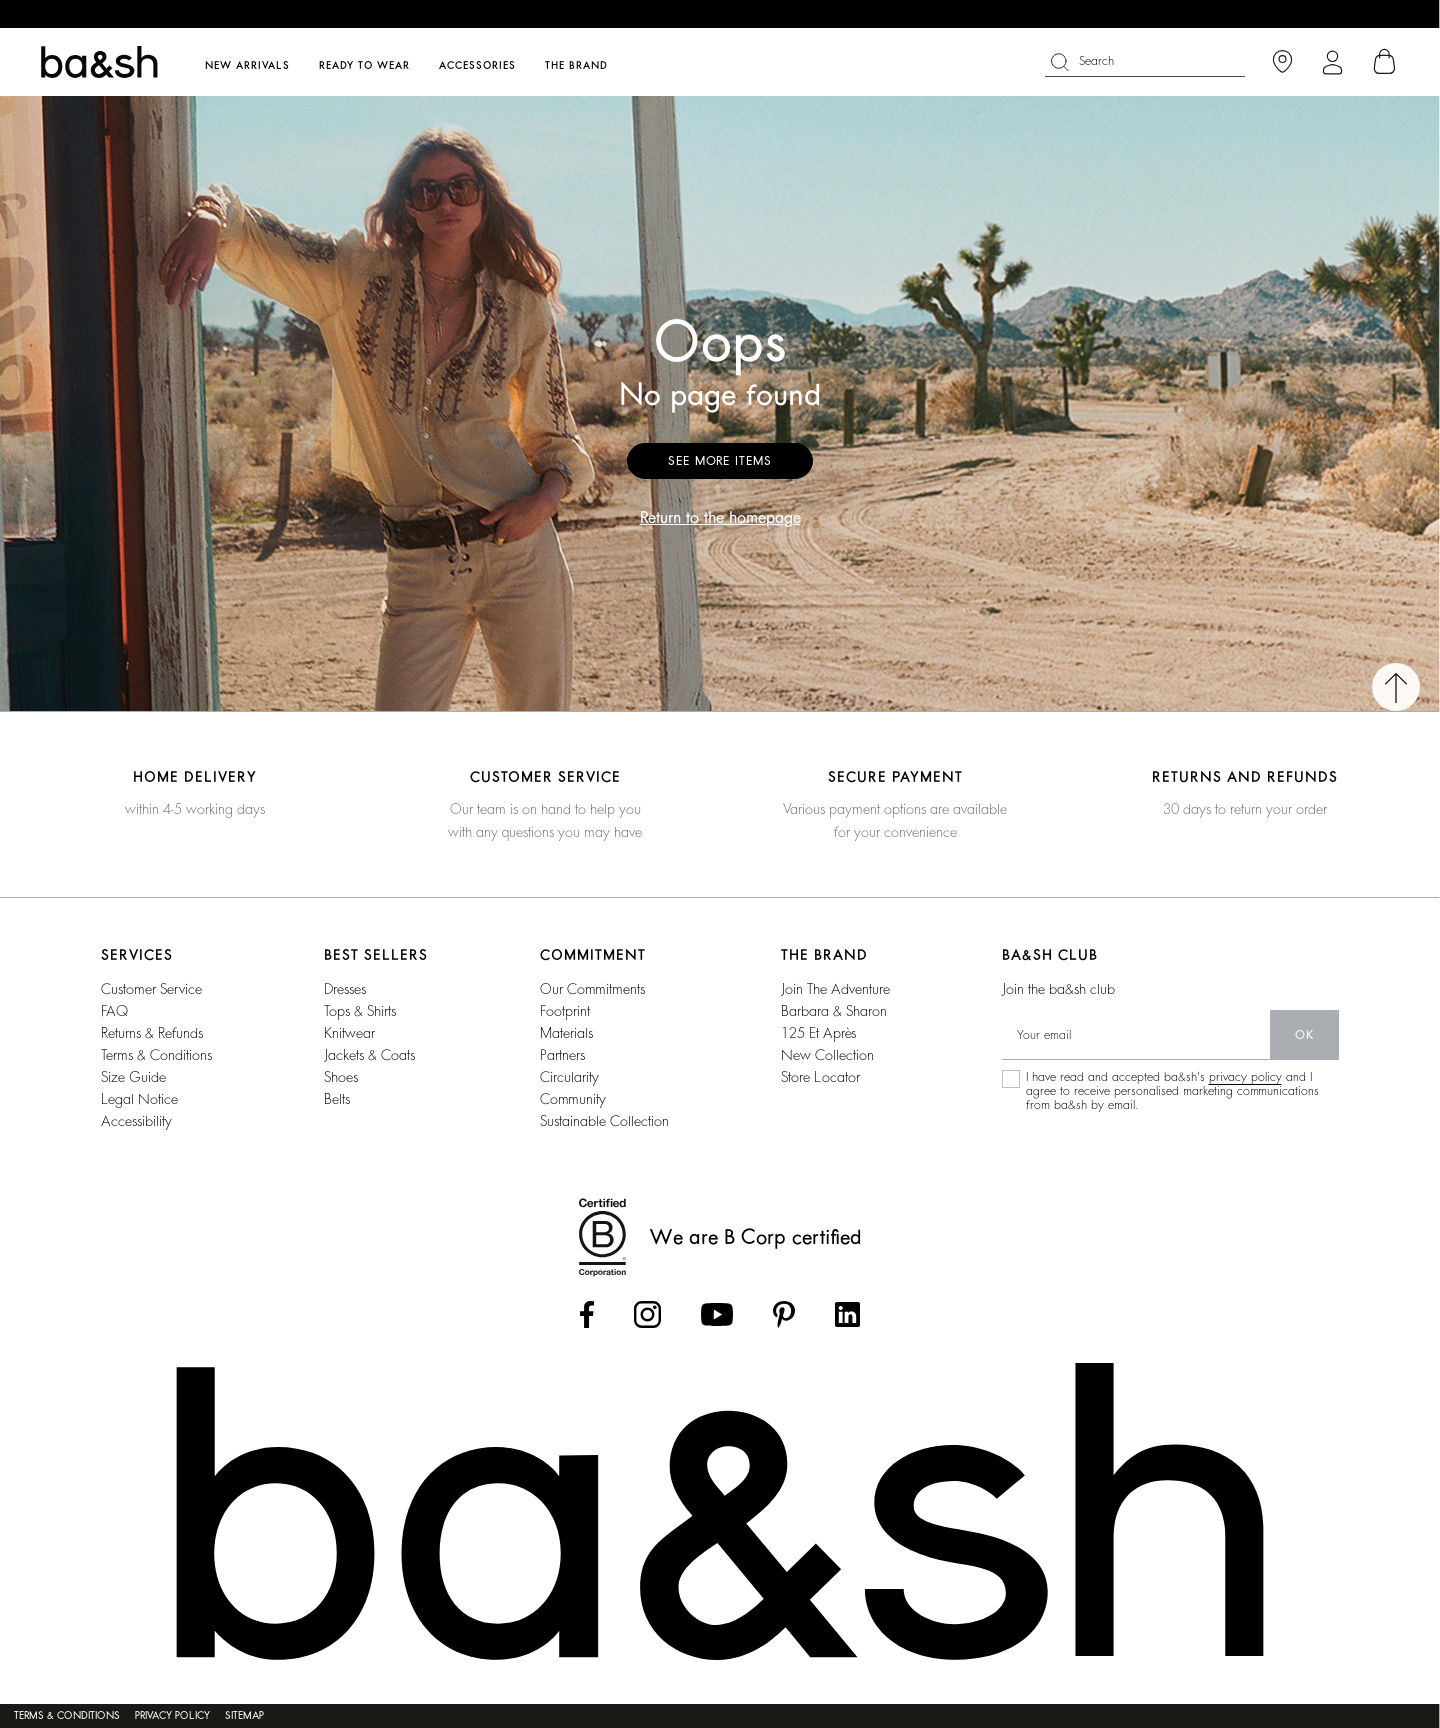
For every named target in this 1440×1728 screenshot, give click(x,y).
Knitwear (349, 1033)
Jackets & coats (369, 1055)
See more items (720, 461)
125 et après (818, 1033)
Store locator (820, 1077)
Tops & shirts (360, 1011)
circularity (569, 1077)
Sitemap (244, 1716)
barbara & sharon (834, 1011)
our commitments (592, 989)
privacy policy (1245, 1077)
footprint (565, 1011)
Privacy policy (172, 1716)
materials (566, 1033)
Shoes (341, 1077)
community (573, 1099)
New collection (827, 1055)
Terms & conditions (156, 1055)
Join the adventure (835, 989)
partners (562, 1055)
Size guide (133, 1077)
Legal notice (139, 1099)
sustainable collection (604, 1121)
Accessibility (136, 1121)
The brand (576, 66)
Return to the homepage (720, 518)
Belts (337, 1099)
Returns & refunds (152, 1033)
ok (1304, 1035)
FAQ (114, 1011)
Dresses (345, 989)
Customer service (151, 989)
